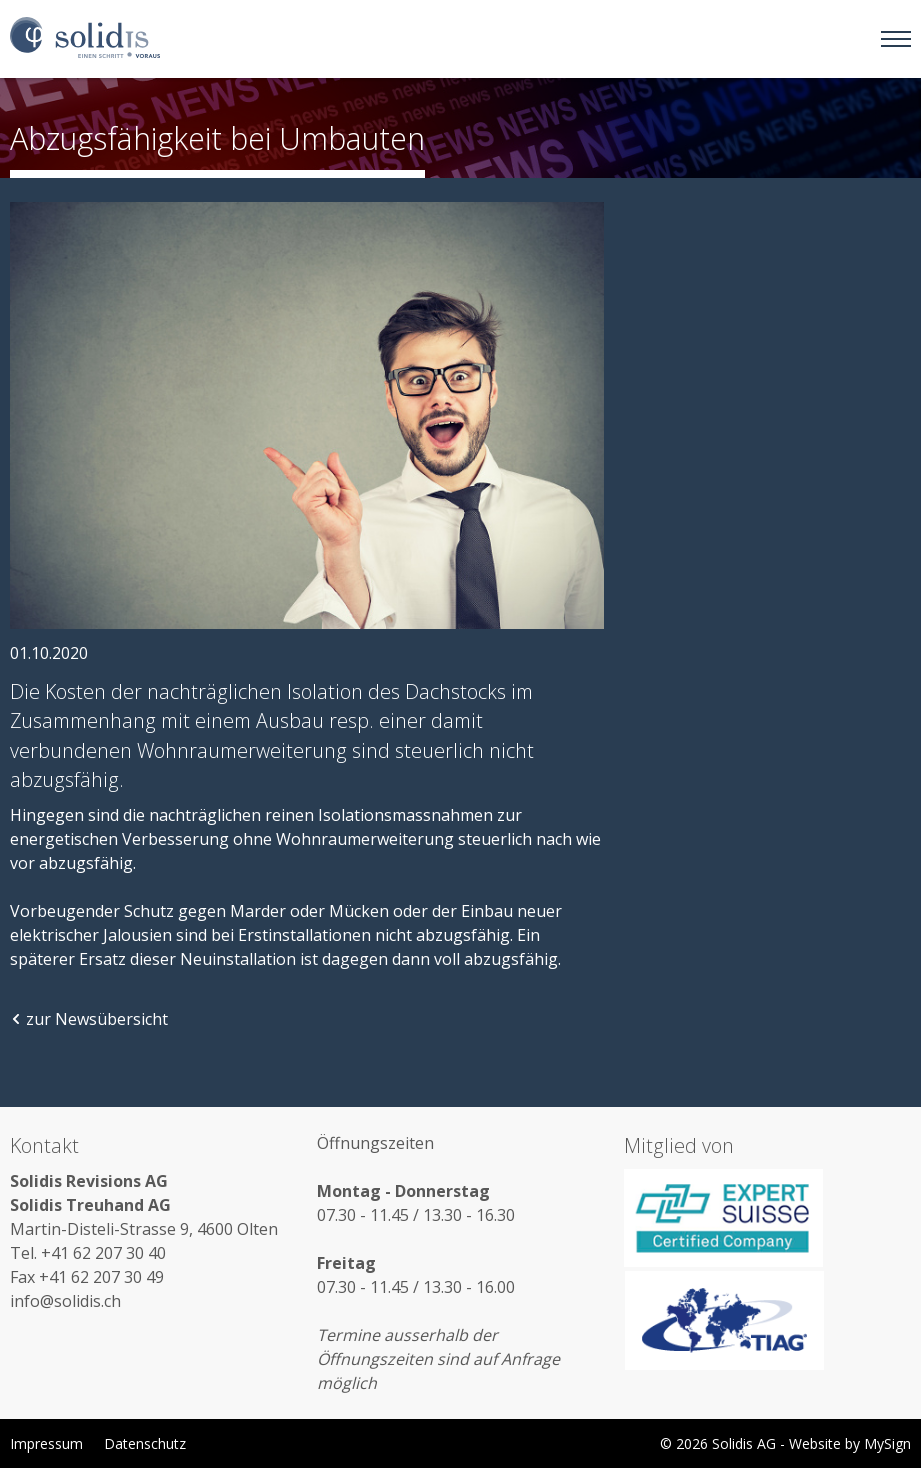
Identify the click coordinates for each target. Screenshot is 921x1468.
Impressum (46, 1443)
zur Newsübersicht (89, 1019)
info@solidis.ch (65, 1301)
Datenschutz (145, 1443)
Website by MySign (850, 1443)
